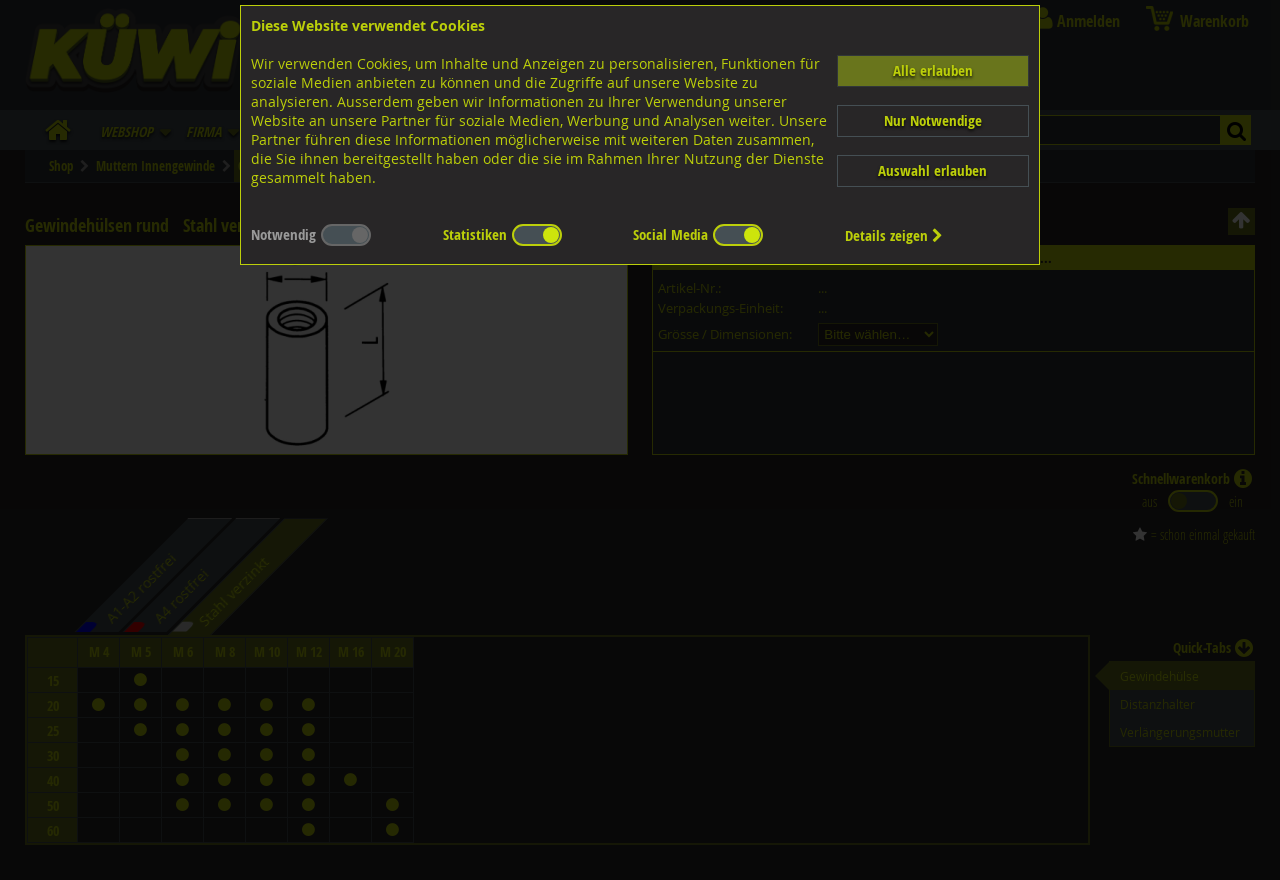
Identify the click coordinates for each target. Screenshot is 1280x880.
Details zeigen (894, 235)
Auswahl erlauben (932, 170)
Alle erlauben (933, 70)
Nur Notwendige (933, 120)
